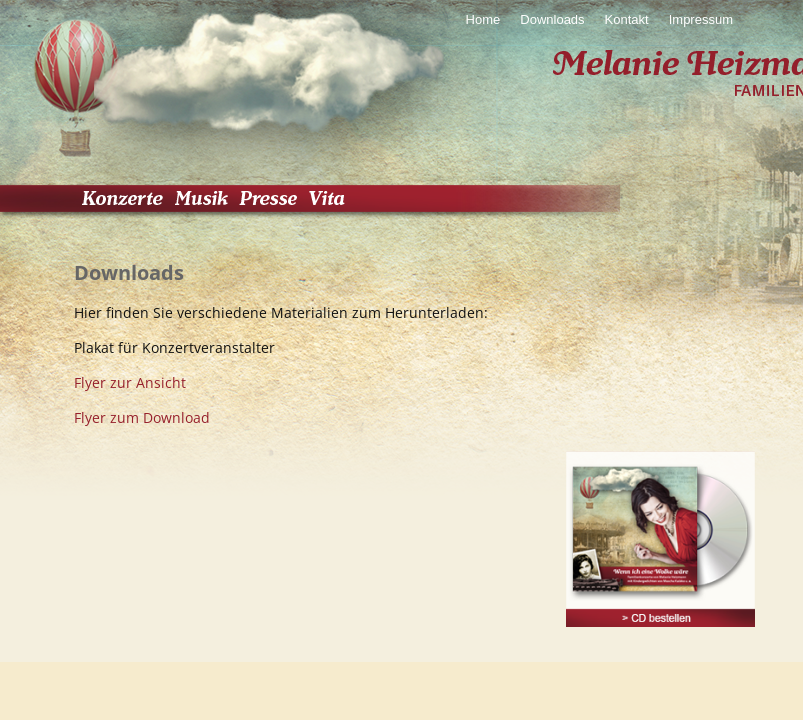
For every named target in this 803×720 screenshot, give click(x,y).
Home (483, 19)
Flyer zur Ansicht (130, 382)
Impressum (701, 19)
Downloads (552, 19)
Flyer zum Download (142, 417)
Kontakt (627, 19)
